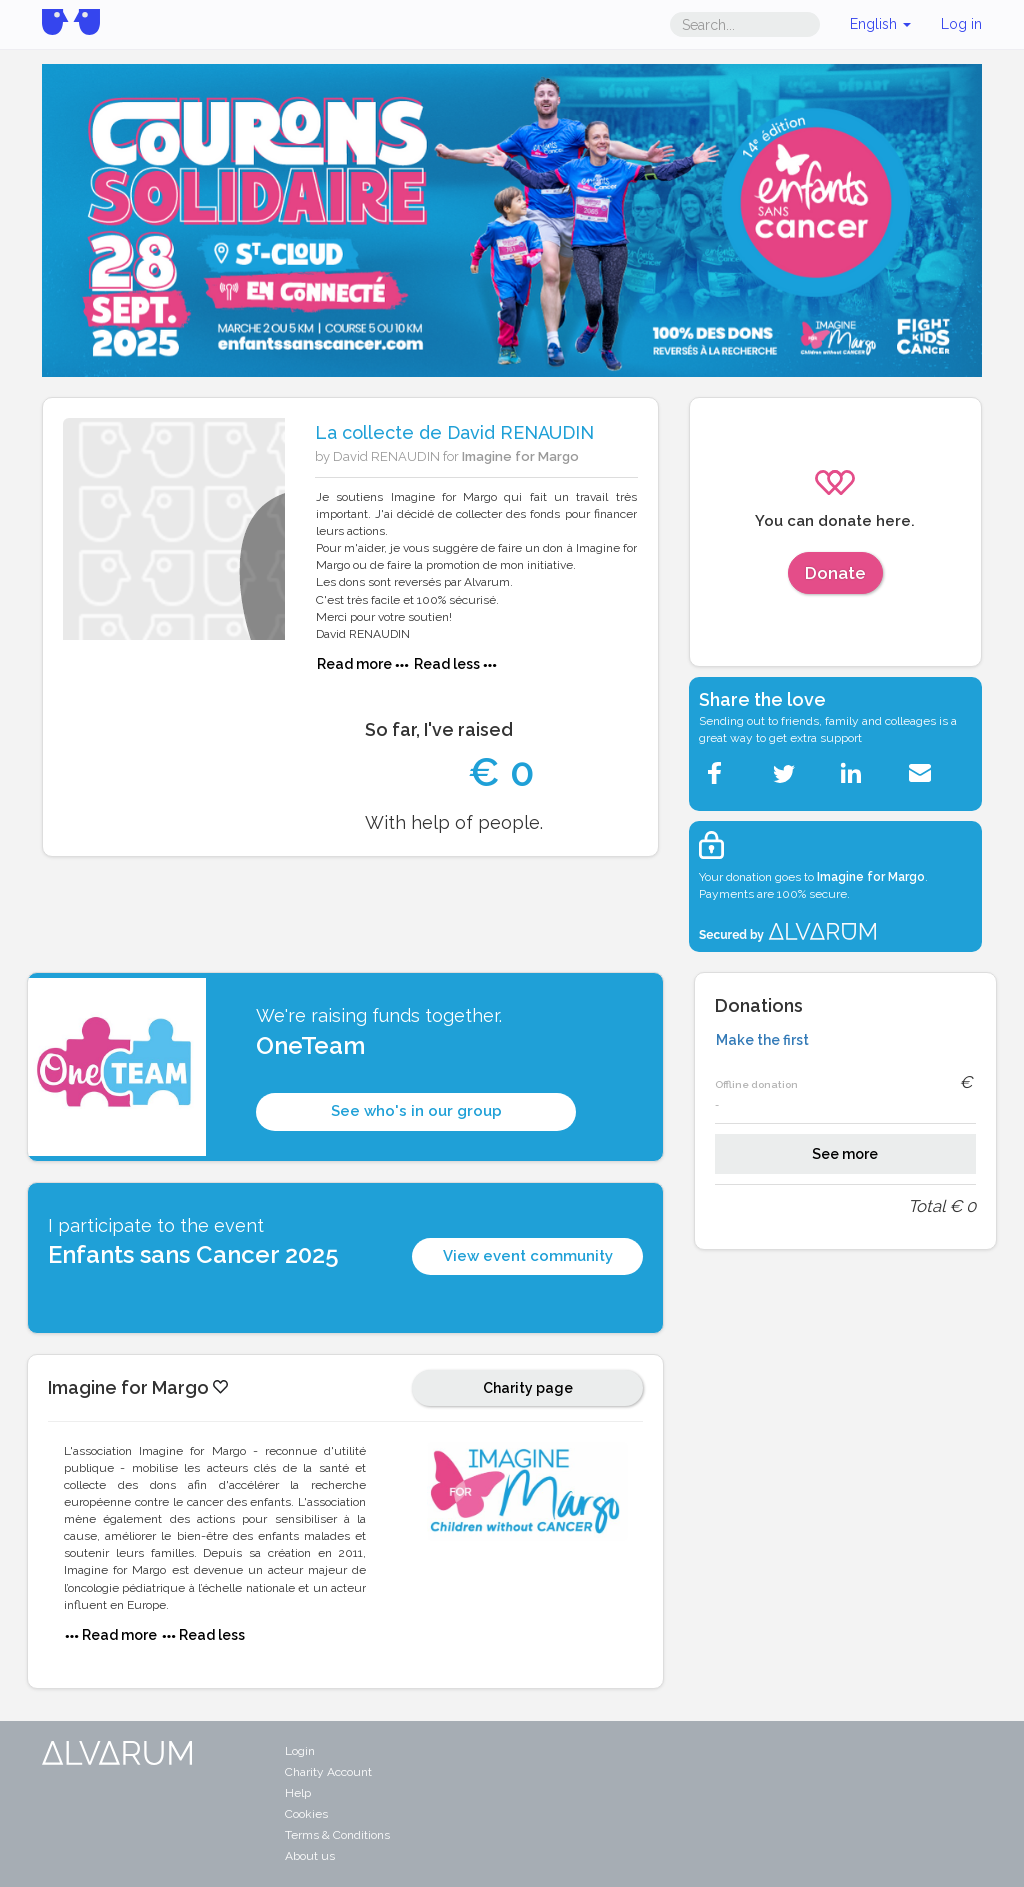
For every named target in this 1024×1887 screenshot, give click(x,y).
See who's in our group (416, 1111)
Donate (835, 573)
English (880, 24)
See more (845, 1154)
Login (300, 1751)
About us (310, 1856)
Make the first (762, 1040)
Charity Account (328, 1772)
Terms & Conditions (337, 1835)
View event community (528, 1256)
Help (298, 1793)
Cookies (306, 1814)
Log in (961, 24)
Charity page (528, 1388)
